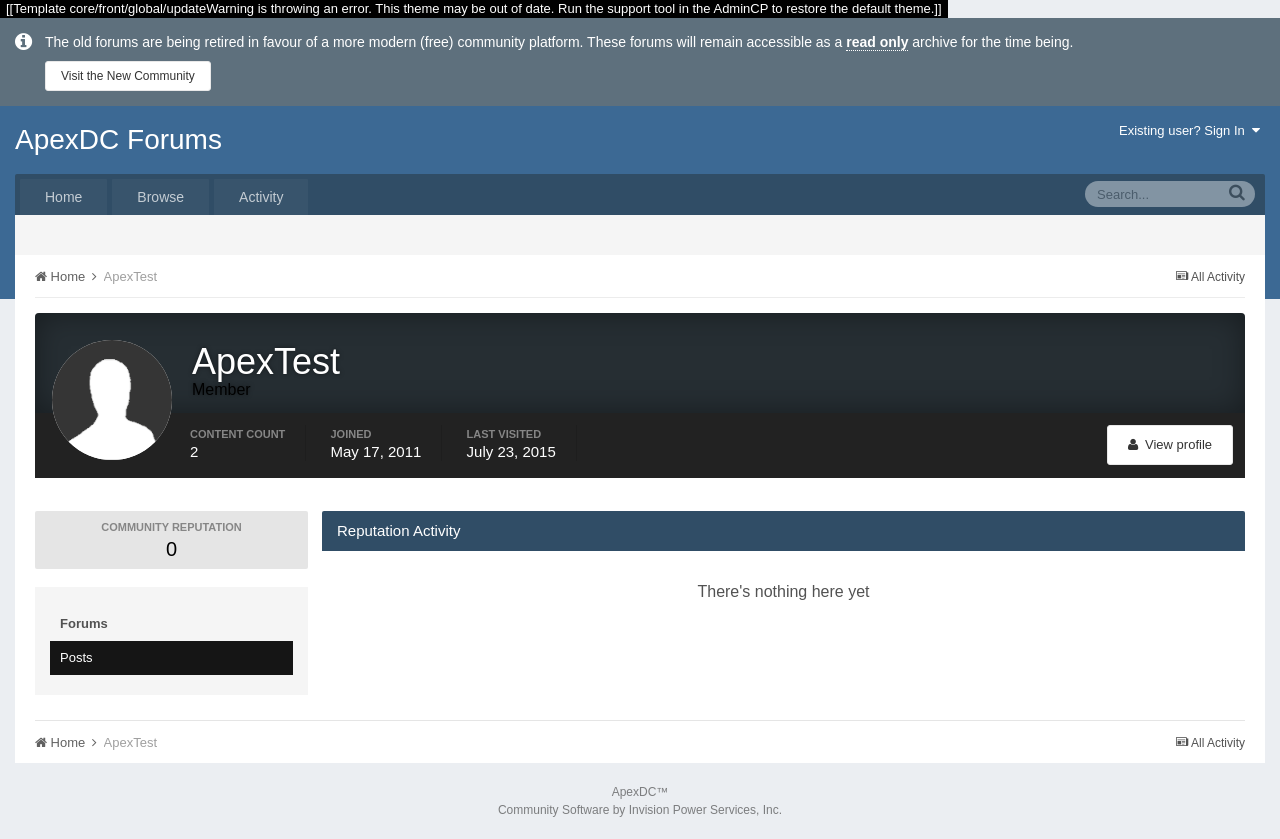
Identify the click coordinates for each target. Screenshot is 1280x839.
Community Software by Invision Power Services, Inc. (640, 810)
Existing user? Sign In (1189, 130)
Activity (261, 197)
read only (877, 42)
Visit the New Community (128, 76)
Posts (76, 657)
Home (63, 197)
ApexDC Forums (118, 139)
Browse (160, 197)
